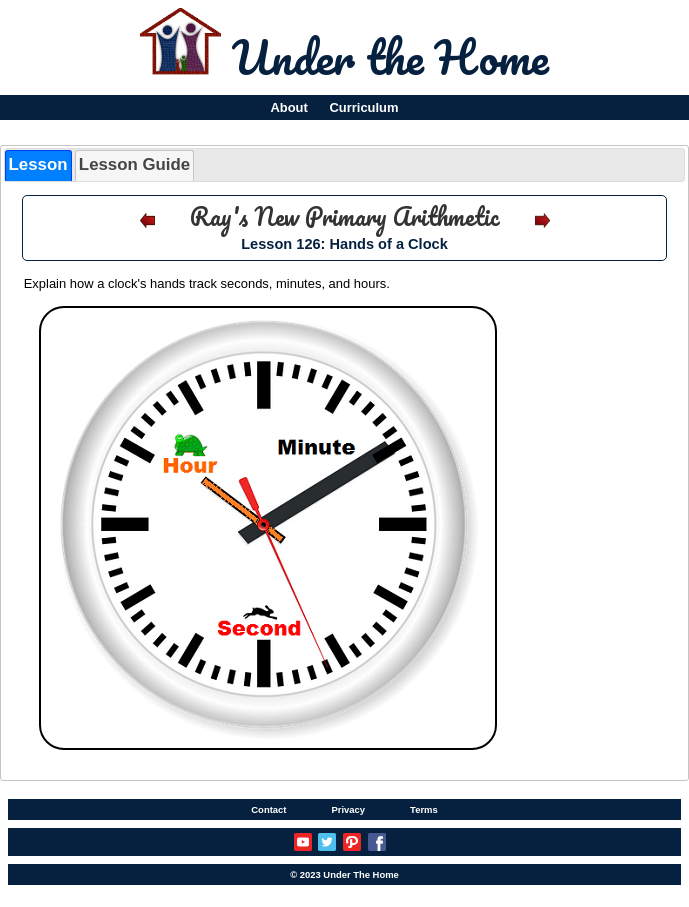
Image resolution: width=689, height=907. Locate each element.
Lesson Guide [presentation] (134, 164)
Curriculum (364, 107)
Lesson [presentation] (38, 164)
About (288, 107)
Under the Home (390, 57)
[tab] (38, 165)
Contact (268, 809)
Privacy (348, 809)
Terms (424, 809)
